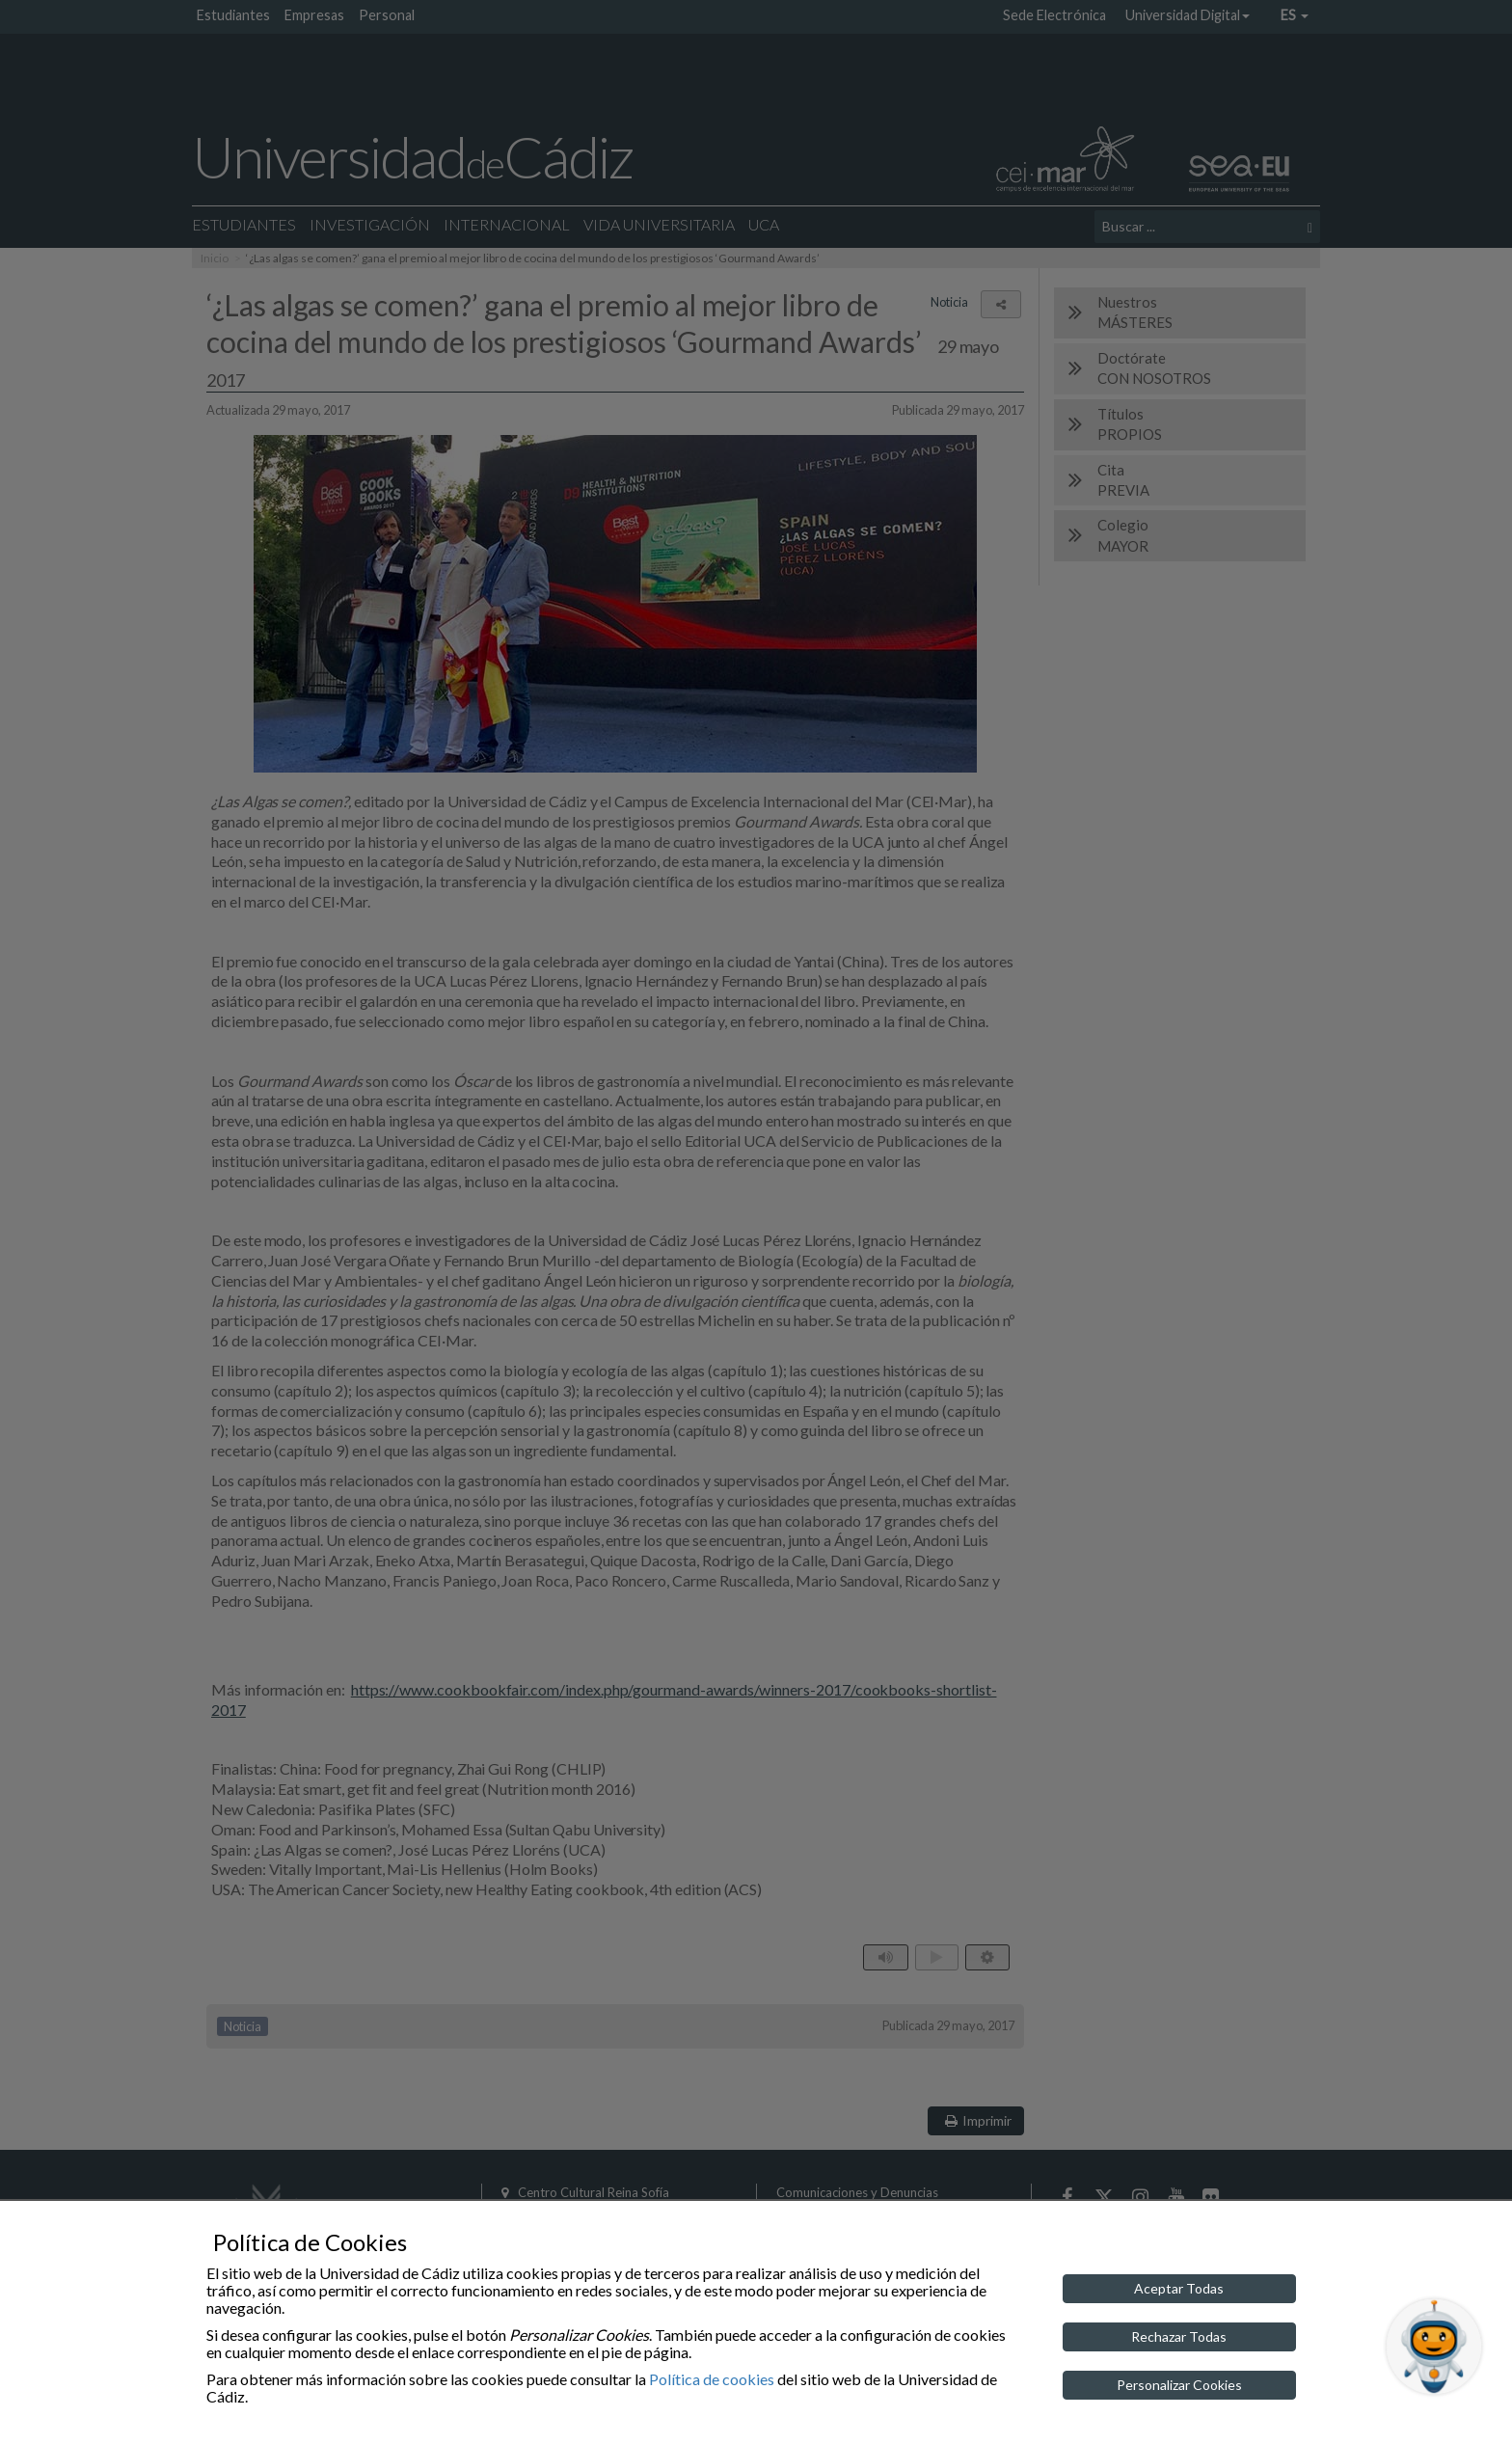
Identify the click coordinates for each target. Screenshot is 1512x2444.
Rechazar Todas (1179, 2336)
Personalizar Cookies (1179, 2384)
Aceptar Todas (1179, 2288)
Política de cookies (711, 2379)
